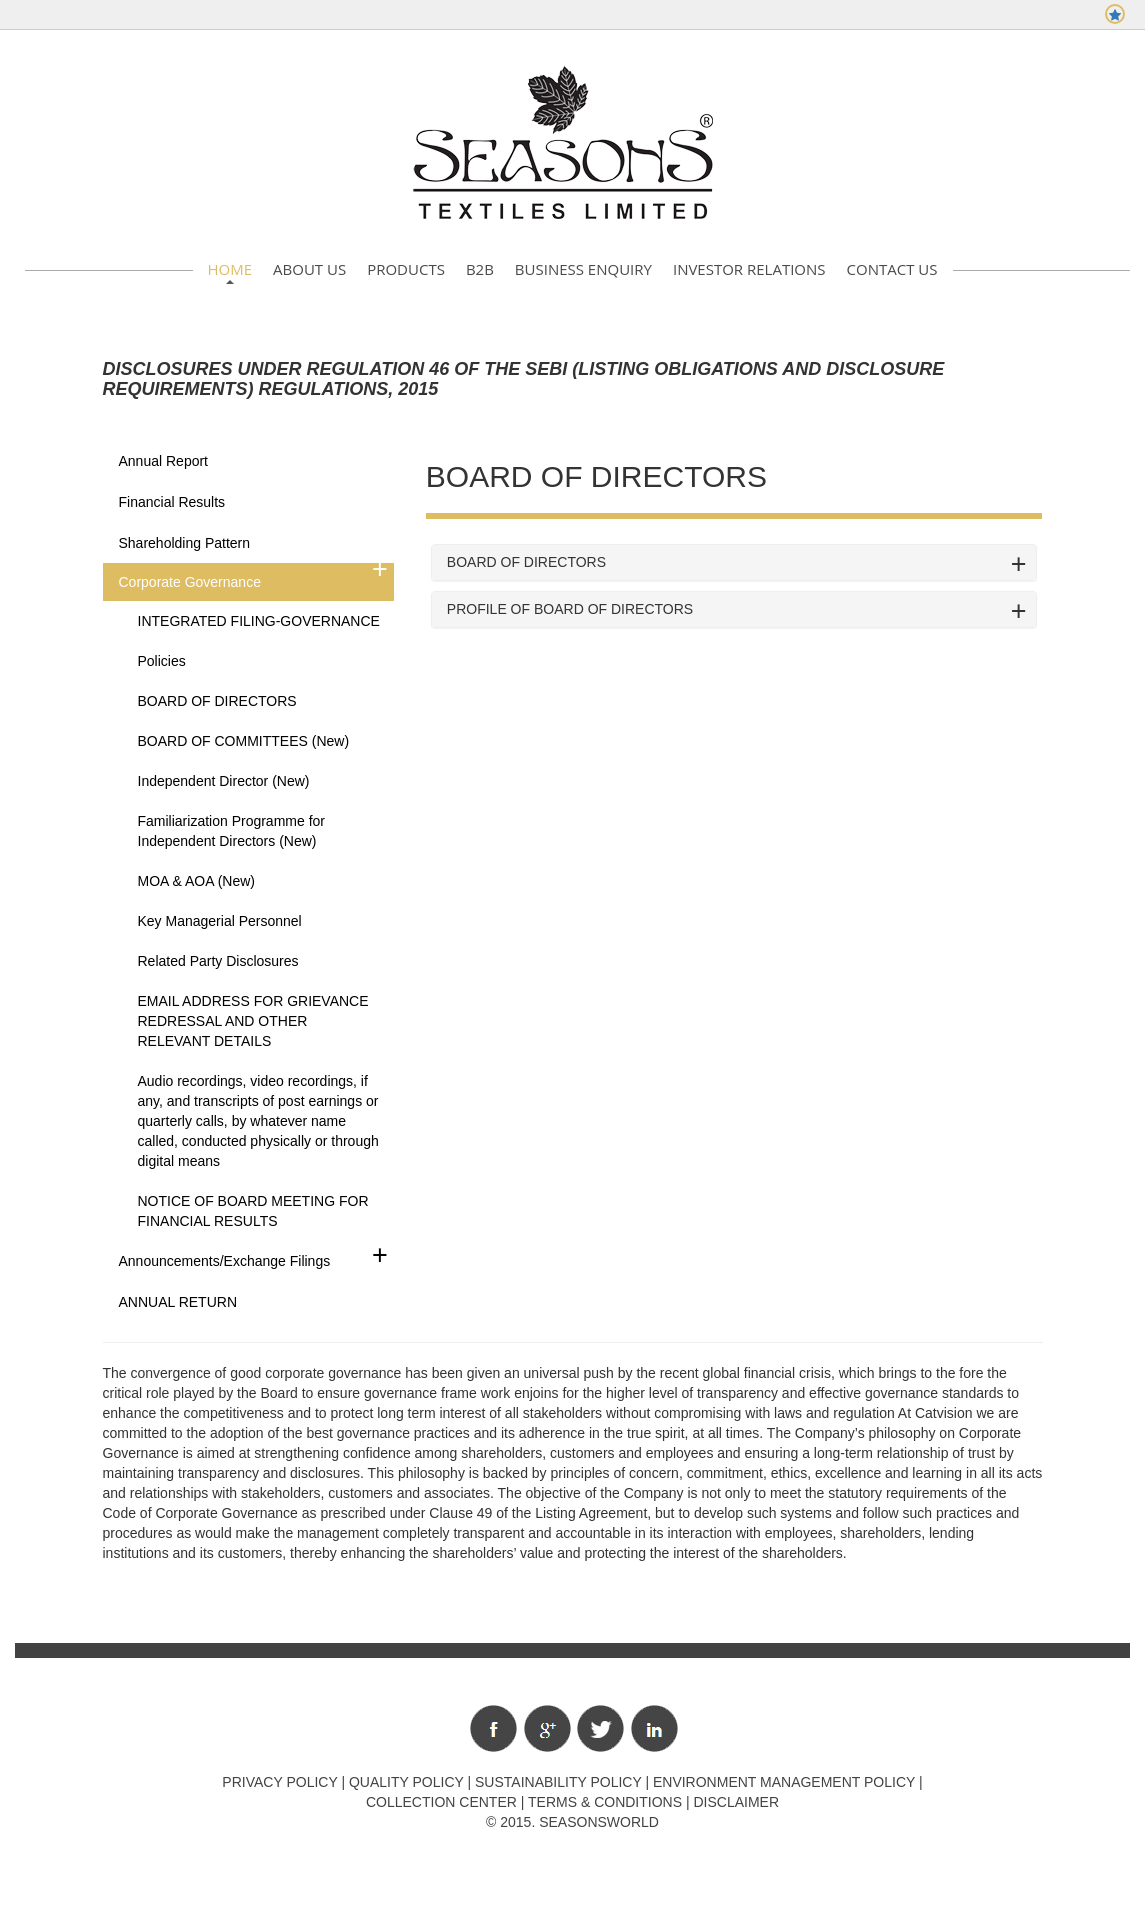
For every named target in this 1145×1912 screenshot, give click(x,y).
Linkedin (654, 1728)
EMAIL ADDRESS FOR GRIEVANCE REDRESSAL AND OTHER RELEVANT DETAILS (253, 1021)
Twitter (600, 1728)
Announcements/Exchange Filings (225, 1261)
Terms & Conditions (605, 1802)
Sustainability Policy (558, 1782)
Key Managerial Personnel (220, 921)
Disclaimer (736, 1802)
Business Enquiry (583, 269)
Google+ (547, 1728)
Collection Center (441, 1802)
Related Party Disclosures (218, 961)
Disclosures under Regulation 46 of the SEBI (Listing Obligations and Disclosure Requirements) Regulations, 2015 (524, 379)
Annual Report (164, 461)
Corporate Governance (190, 582)
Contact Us (892, 269)
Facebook (493, 1728)
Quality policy (406, 1782)
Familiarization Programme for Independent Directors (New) (232, 831)
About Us (309, 269)
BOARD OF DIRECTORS (217, 701)
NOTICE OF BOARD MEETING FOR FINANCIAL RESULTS (253, 1211)
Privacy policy (279, 1782)
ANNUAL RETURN (178, 1302)
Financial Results (172, 502)
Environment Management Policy (784, 1782)
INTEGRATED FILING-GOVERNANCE (259, 621)
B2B (480, 269)
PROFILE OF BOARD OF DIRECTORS (570, 609)
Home (230, 269)
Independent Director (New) (224, 781)
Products (406, 269)
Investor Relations (749, 269)
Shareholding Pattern (185, 543)
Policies (162, 661)
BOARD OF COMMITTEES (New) (244, 741)
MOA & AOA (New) (196, 881)
